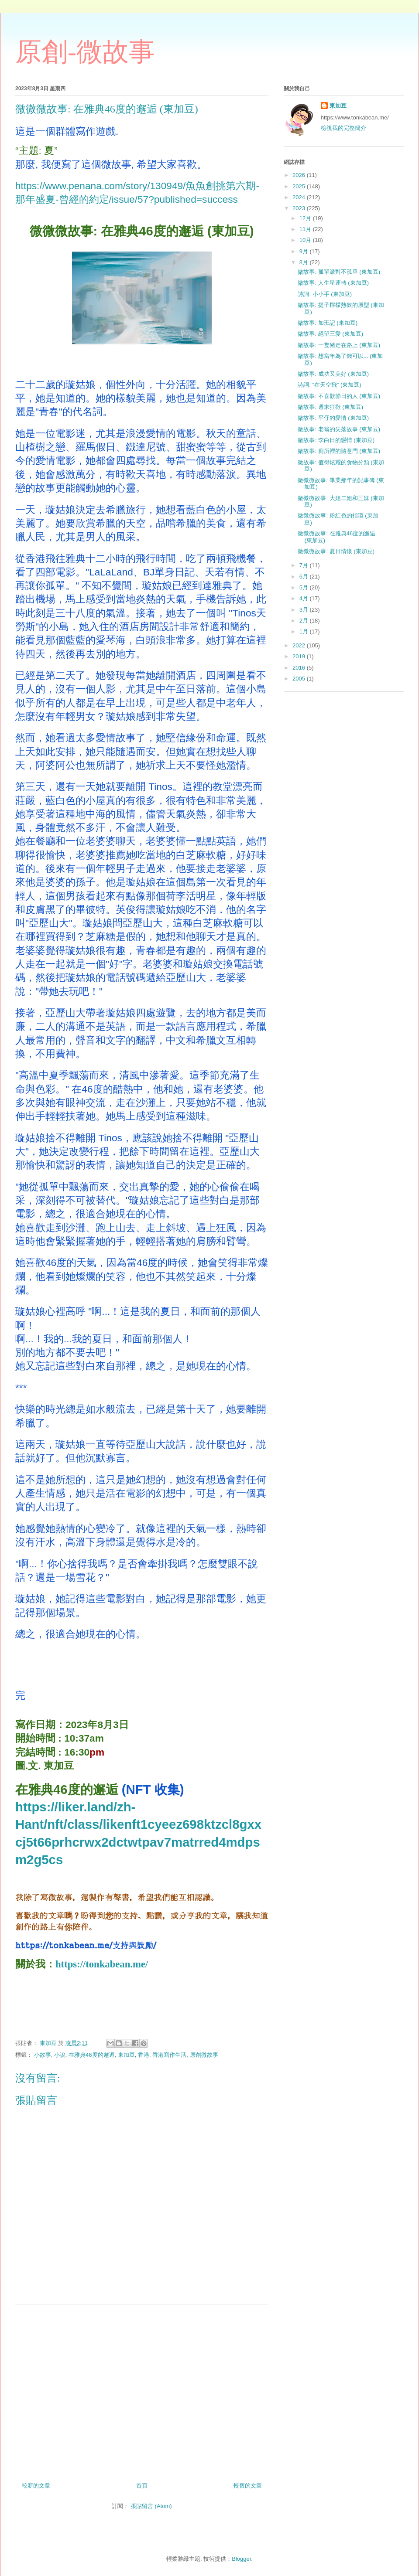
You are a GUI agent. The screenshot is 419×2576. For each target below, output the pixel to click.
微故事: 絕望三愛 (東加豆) (330, 333)
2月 (304, 620)
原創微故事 (204, 2055)
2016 (299, 667)
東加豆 (126, 2055)
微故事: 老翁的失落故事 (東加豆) (339, 429)
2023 (299, 208)
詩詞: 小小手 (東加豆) (325, 294)
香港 (143, 2055)
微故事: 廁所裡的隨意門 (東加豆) (339, 451)
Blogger (241, 2559)
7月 (304, 565)
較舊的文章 (248, 2485)
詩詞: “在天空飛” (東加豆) (329, 384)
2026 (299, 175)
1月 (304, 631)
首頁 (142, 2485)
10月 (306, 240)
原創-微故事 (85, 51)
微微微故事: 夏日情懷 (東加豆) (336, 551)
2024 (299, 197)
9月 (304, 251)
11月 (306, 229)
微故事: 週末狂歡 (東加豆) (330, 407)
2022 (299, 645)
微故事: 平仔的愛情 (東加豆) (333, 418)
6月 (304, 576)
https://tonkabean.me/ (101, 1964)
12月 (306, 218)
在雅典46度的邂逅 (91, 2055)
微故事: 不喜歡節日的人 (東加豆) (339, 396)
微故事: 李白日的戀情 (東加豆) (336, 440)
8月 (304, 262)
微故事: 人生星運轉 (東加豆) (333, 282)
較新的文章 (36, 2485)
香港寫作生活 (169, 2055)
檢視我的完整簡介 (343, 128)
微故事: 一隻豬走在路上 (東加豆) (339, 345)
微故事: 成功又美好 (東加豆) (333, 374)
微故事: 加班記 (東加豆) (327, 323)
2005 (299, 678)
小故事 (42, 2055)
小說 (59, 2055)
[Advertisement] (141, 2390)
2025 (299, 186)
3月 (304, 609)
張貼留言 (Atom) (151, 2506)
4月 (304, 598)
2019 (299, 656)
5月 (304, 587)
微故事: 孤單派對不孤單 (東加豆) (339, 272)
